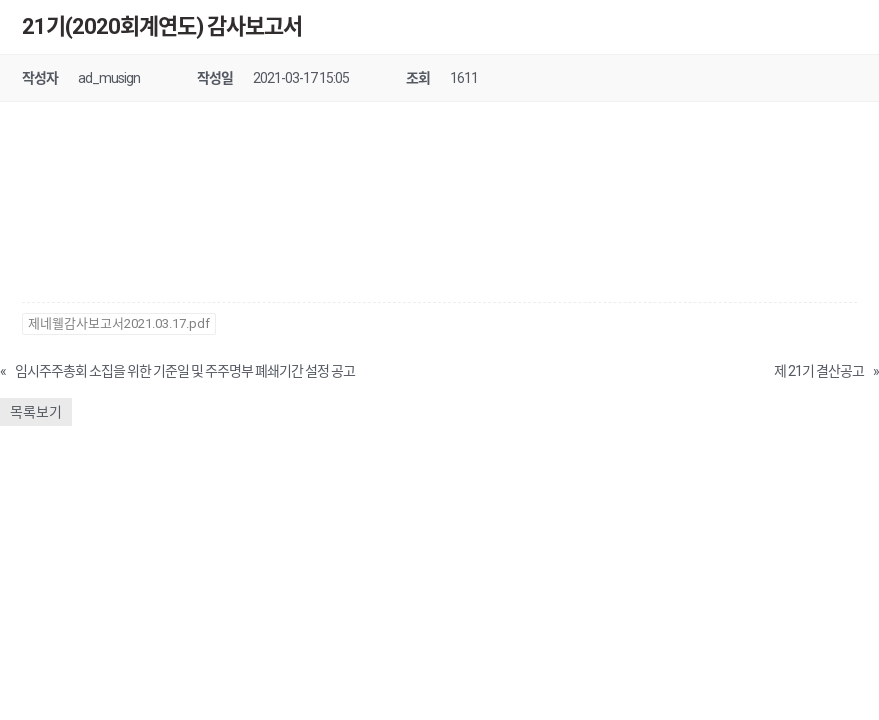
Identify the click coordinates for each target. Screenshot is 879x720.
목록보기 (36, 412)
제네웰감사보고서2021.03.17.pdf (119, 323)
